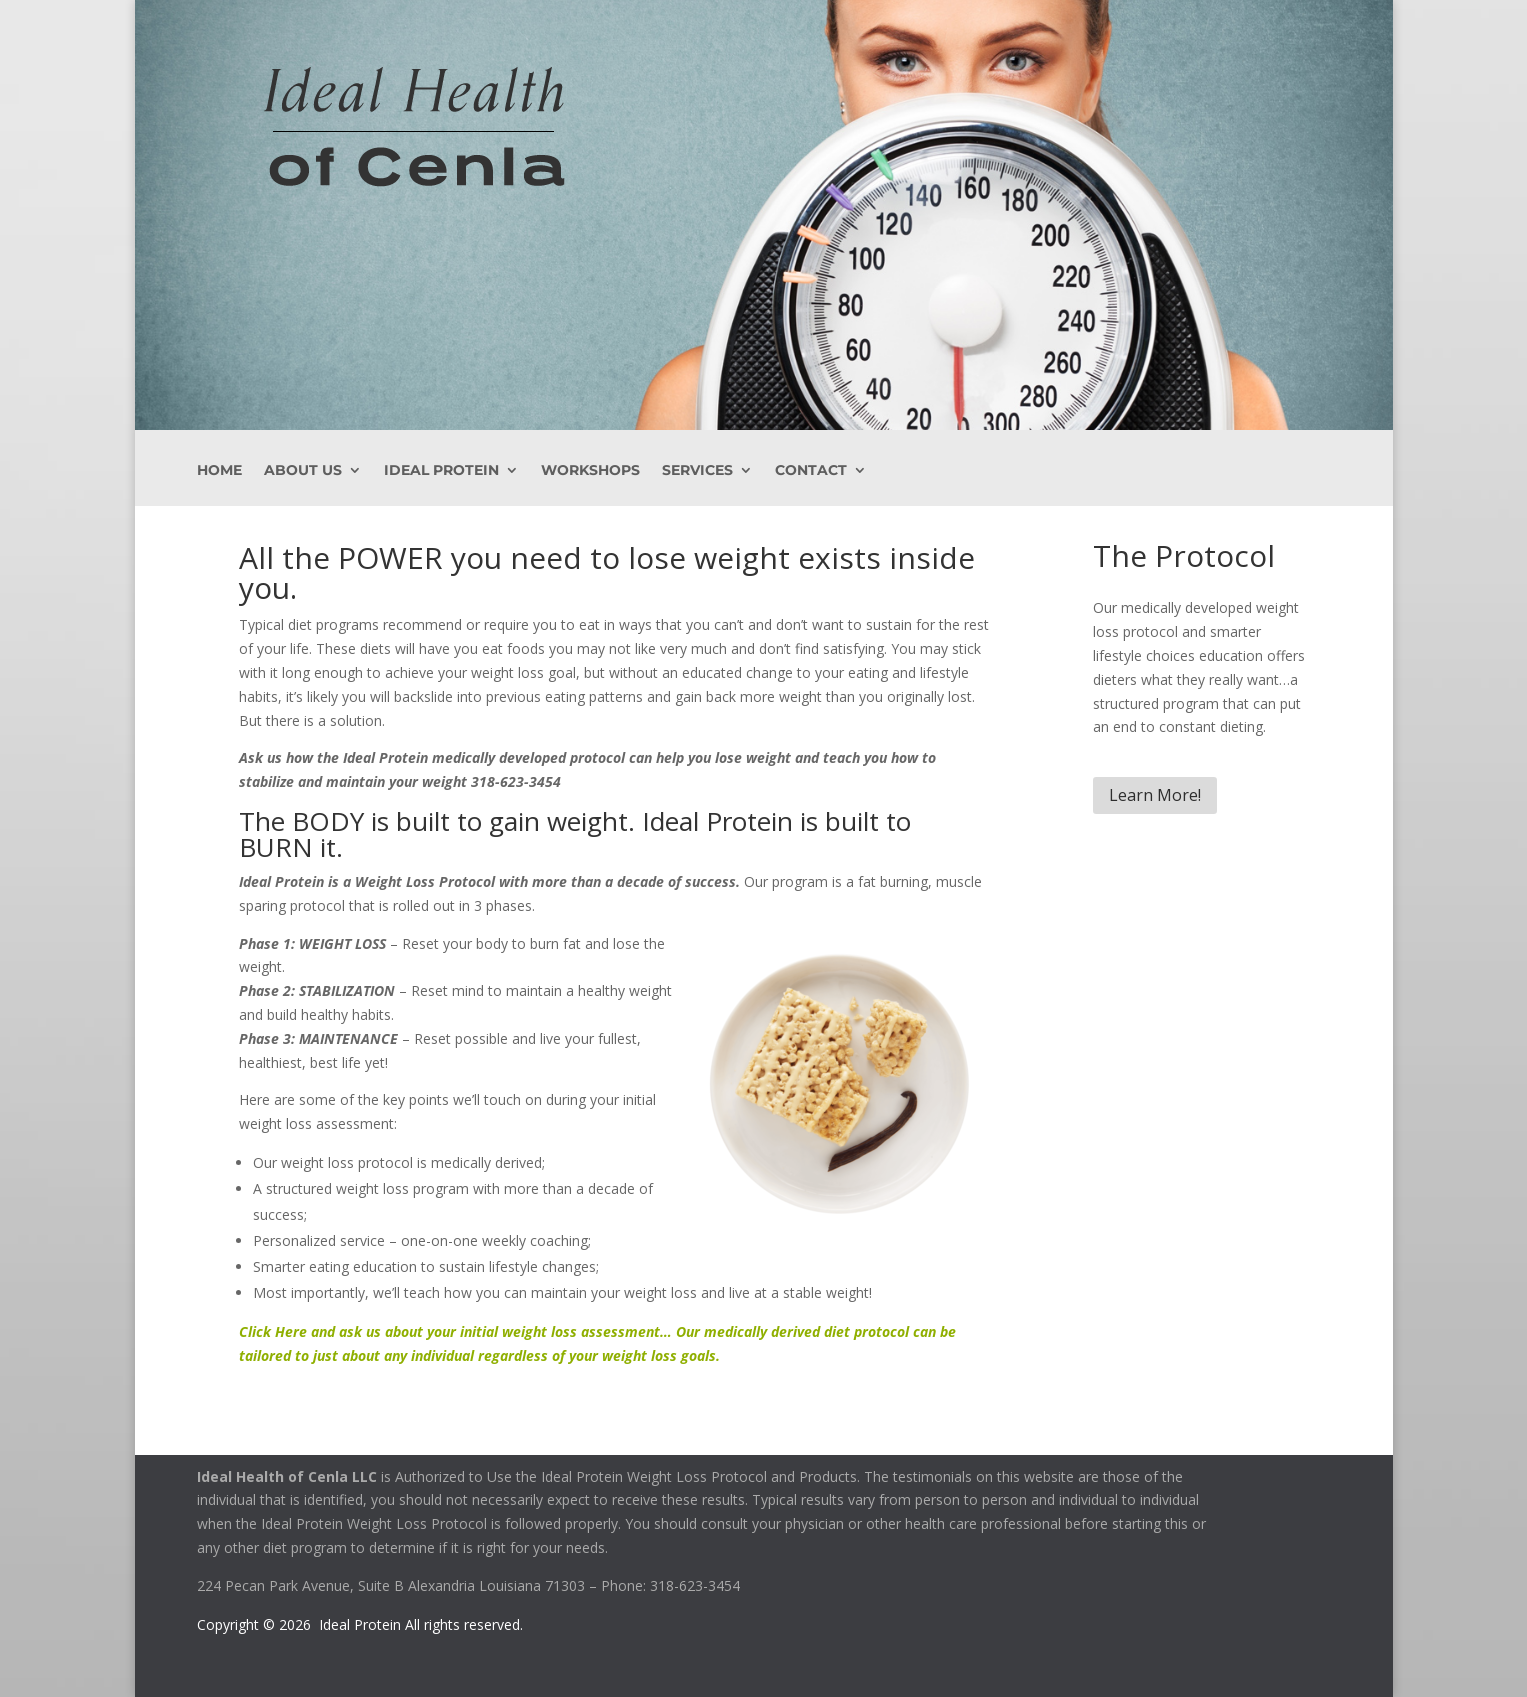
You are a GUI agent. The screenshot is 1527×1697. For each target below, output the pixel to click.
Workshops (590, 471)
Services (697, 471)
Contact (811, 471)
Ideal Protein (441, 471)
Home (219, 471)
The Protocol (1184, 555)
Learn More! (1155, 795)
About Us (303, 471)
